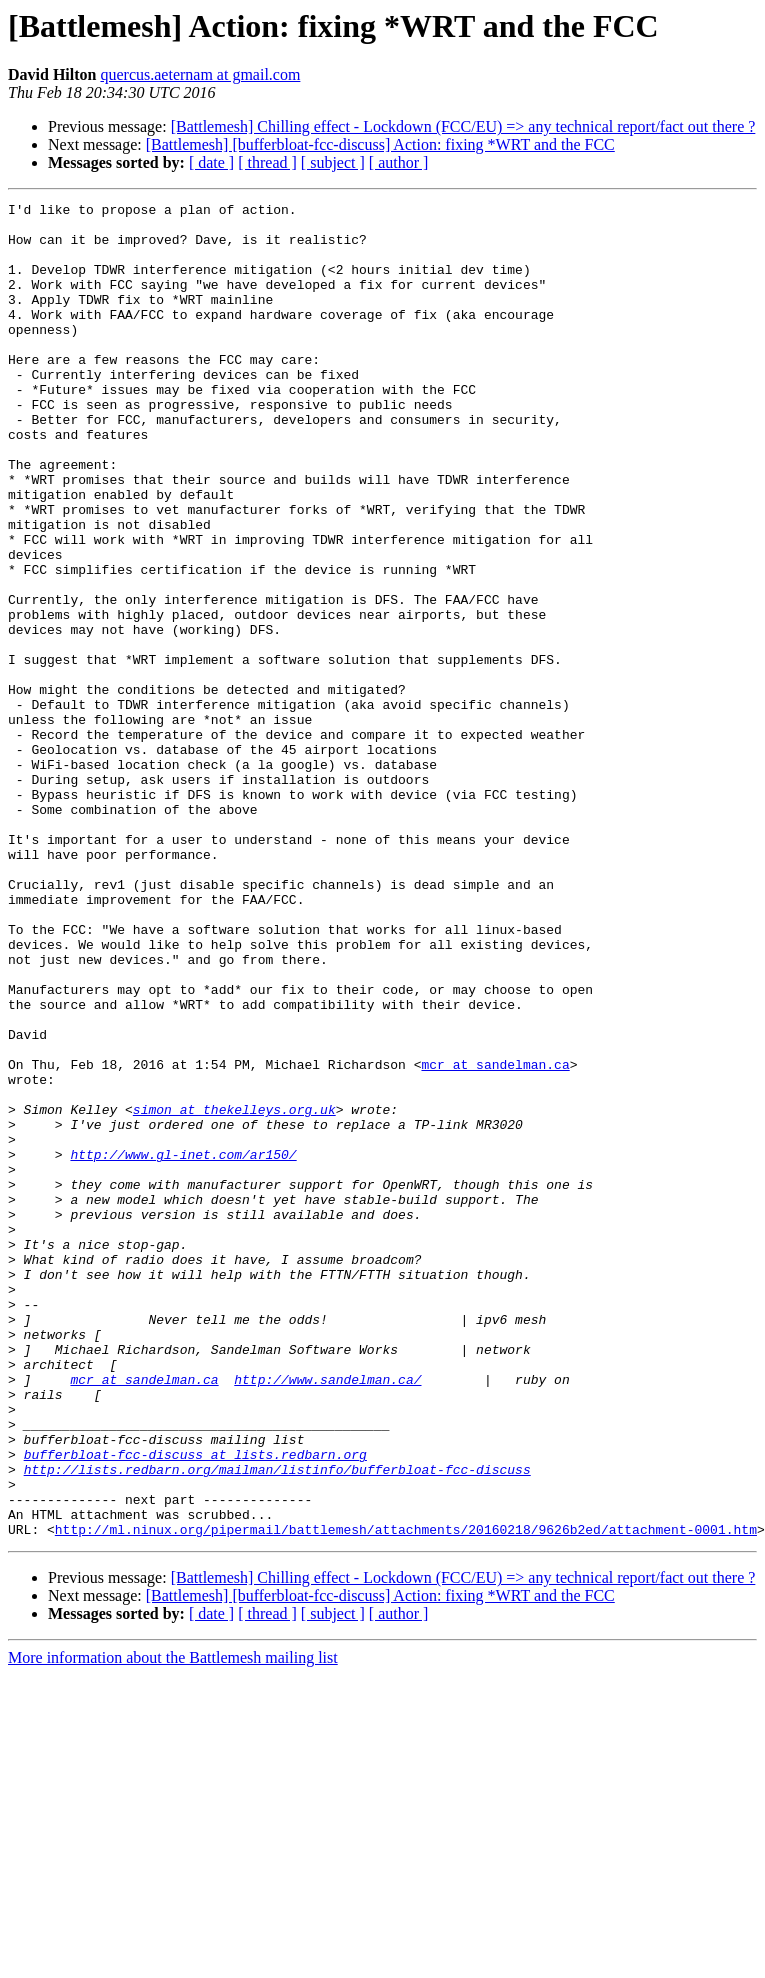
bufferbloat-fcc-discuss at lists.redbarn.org (195, 1706)
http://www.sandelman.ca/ (327, 1616)
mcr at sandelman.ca (495, 1238)
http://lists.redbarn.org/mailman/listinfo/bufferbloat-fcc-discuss (277, 1724)
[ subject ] (333, 162)
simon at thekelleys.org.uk (234, 1292)
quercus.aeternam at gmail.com (200, 74)
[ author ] (399, 162)
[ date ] (211, 162)
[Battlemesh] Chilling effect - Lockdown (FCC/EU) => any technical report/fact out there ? (463, 126)
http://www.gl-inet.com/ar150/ (183, 1346)
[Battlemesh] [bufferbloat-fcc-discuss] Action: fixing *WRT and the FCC (380, 144)
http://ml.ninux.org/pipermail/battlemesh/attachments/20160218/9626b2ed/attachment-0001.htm (406, 1796)
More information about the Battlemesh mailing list (173, 1924)
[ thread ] (267, 162)
